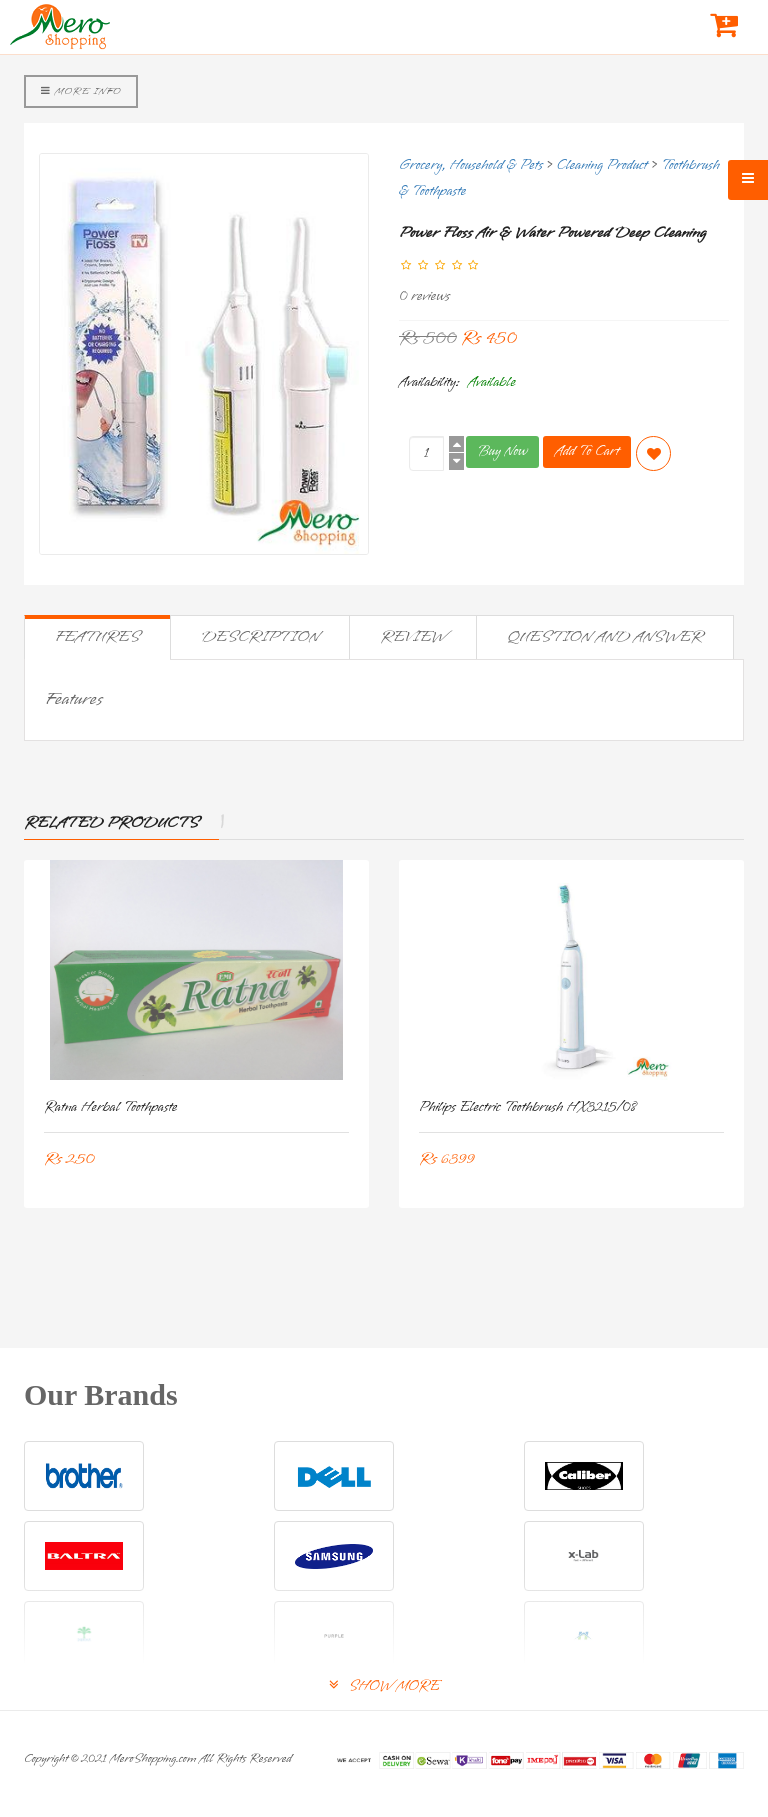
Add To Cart (587, 451)
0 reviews (424, 296)
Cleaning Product (602, 165)
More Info (81, 91)
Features (97, 637)
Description (260, 637)
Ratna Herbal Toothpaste (111, 1107)
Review (413, 637)
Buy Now (502, 451)
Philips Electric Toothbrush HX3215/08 (527, 1107)
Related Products (111, 823)
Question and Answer (605, 637)
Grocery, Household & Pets (471, 165)
